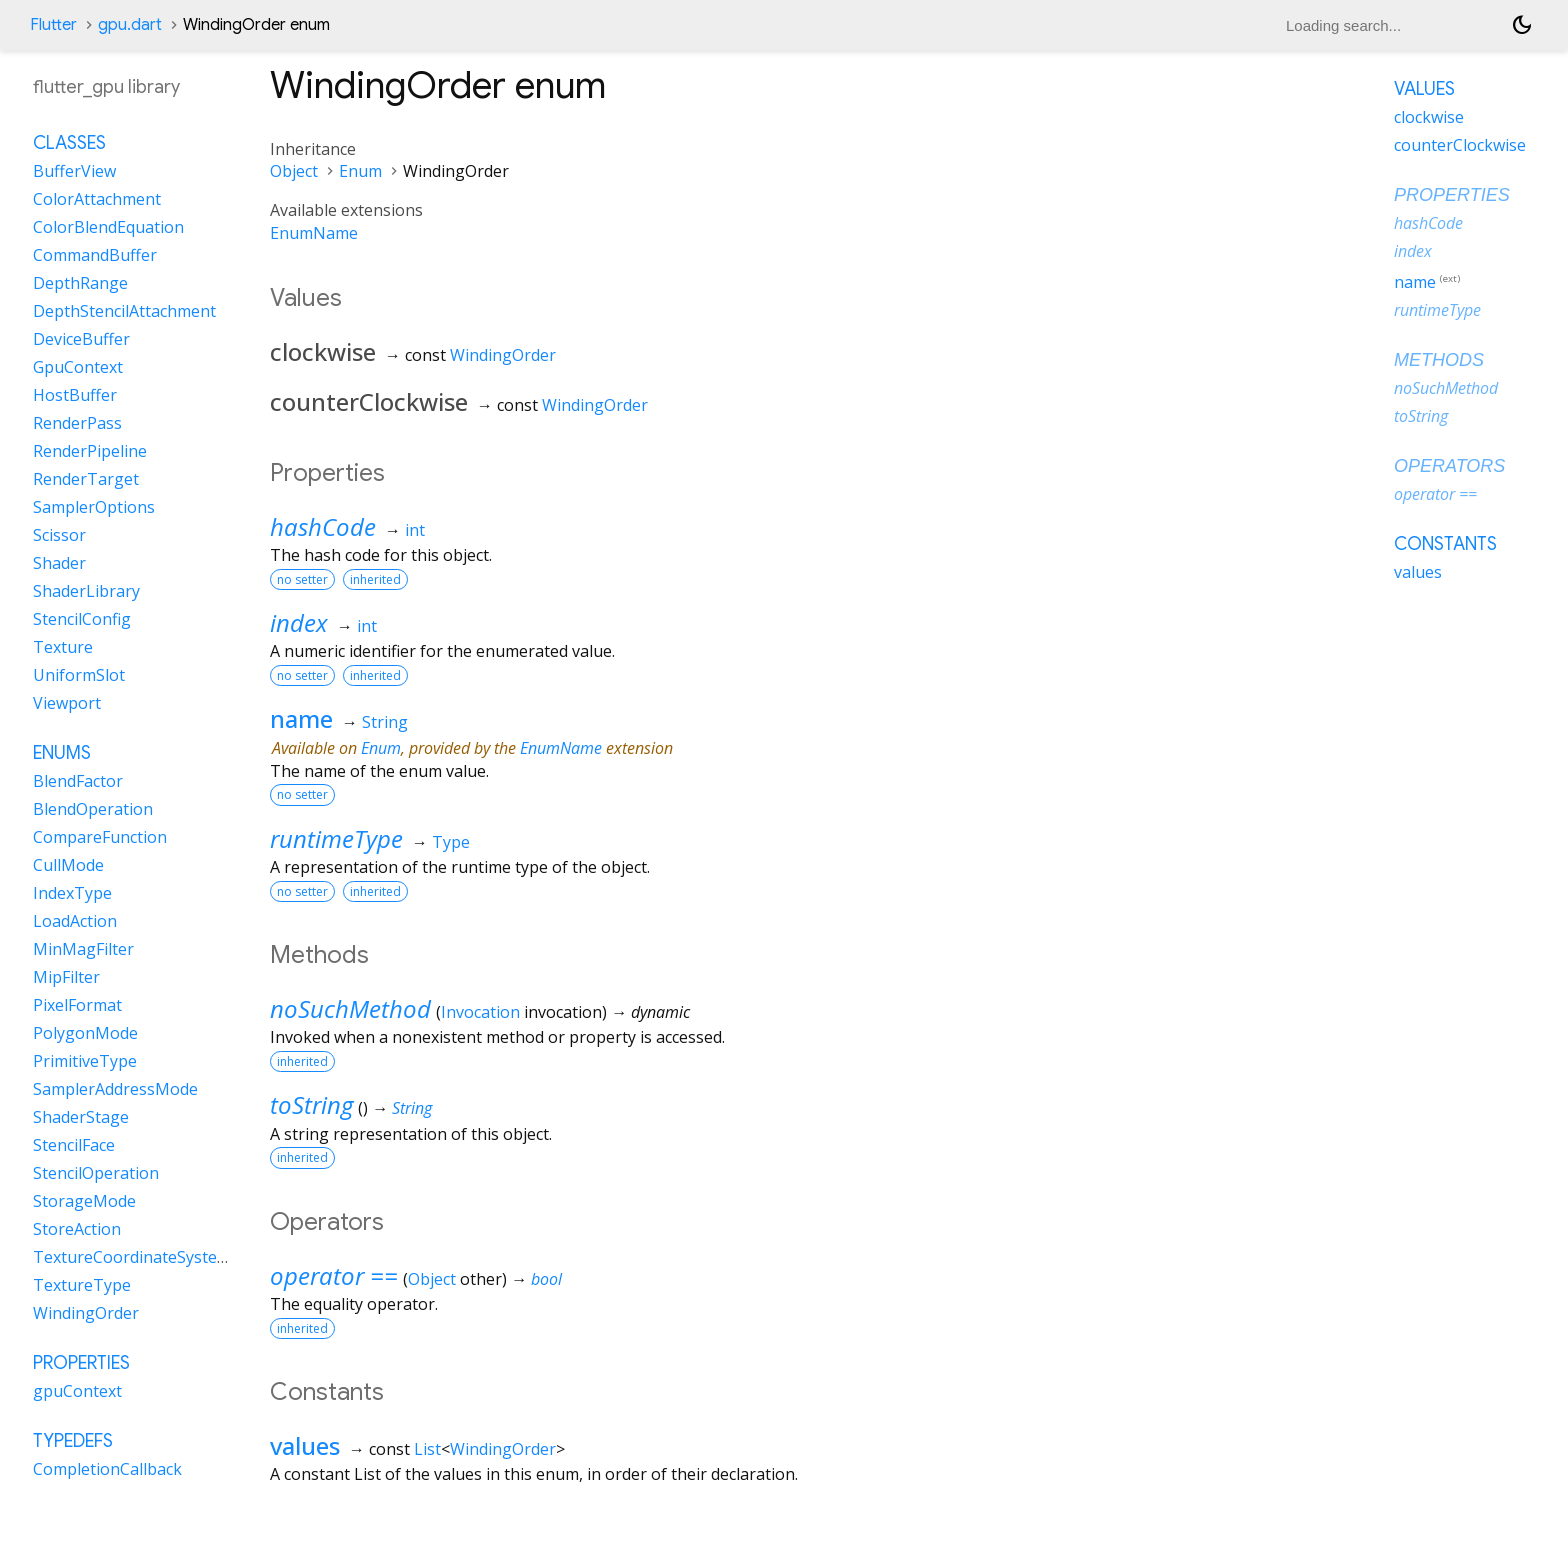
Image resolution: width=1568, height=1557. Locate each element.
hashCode (323, 526)
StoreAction (77, 1229)
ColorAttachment (97, 199)
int (415, 530)
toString (311, 1104)
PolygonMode (85, 1033)
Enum (360, 171)
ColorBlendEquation (108, 227)
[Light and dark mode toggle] (1522, 25)
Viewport (67, 703)
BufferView (74, 171)
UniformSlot (79, 675)
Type (451, 842)
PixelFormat (77, 1005)
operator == (334, 1275)
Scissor (59, 535)
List (427, 1449)
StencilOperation (96, 1173)
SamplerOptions (94, 507)
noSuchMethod (350, 1008)
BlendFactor (78, 781)
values (305, 1445)
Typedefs (73, 1441)
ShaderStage (81, 1117)
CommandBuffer (95, 255)
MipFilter (66, 977)
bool (546, 1279)
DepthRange (80, 283)
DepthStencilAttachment (124, 311)
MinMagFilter (83, 949)
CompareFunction (100, 837)
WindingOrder (503, 355)
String (385, 722)
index (299, 622)
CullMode (68, 865)
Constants (1445, 544)
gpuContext (77, 1391)
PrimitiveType (85, 1061)
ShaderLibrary (86, 591)
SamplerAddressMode (115, 1089)
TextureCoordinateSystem (132, 1257)
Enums (62, 753)
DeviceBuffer (81, 339)
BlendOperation (93, 809)
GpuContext (78, 367)
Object (294, 171)
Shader (59, 563)
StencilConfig (82, 619)
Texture (63, 647)
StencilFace (74, 1145)
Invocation (480, 1012)
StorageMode (84, 1201)
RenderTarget (86, 479)
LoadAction (75, 921)
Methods (1439, 360)
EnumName (314, 233)
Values (1424, 89)
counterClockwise (1460, 145)
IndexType (72, 893)
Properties (81, 1363)
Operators (1449, 466)
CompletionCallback (107, 1469)
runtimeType (336, 838)
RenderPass (77, 423)
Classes (69, 143)
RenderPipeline (90, 451)
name (301, 718)
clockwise (1429, 117)
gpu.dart (130, 25)
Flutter (53, 25)
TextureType (82, 1285)
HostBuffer (75, 395)
